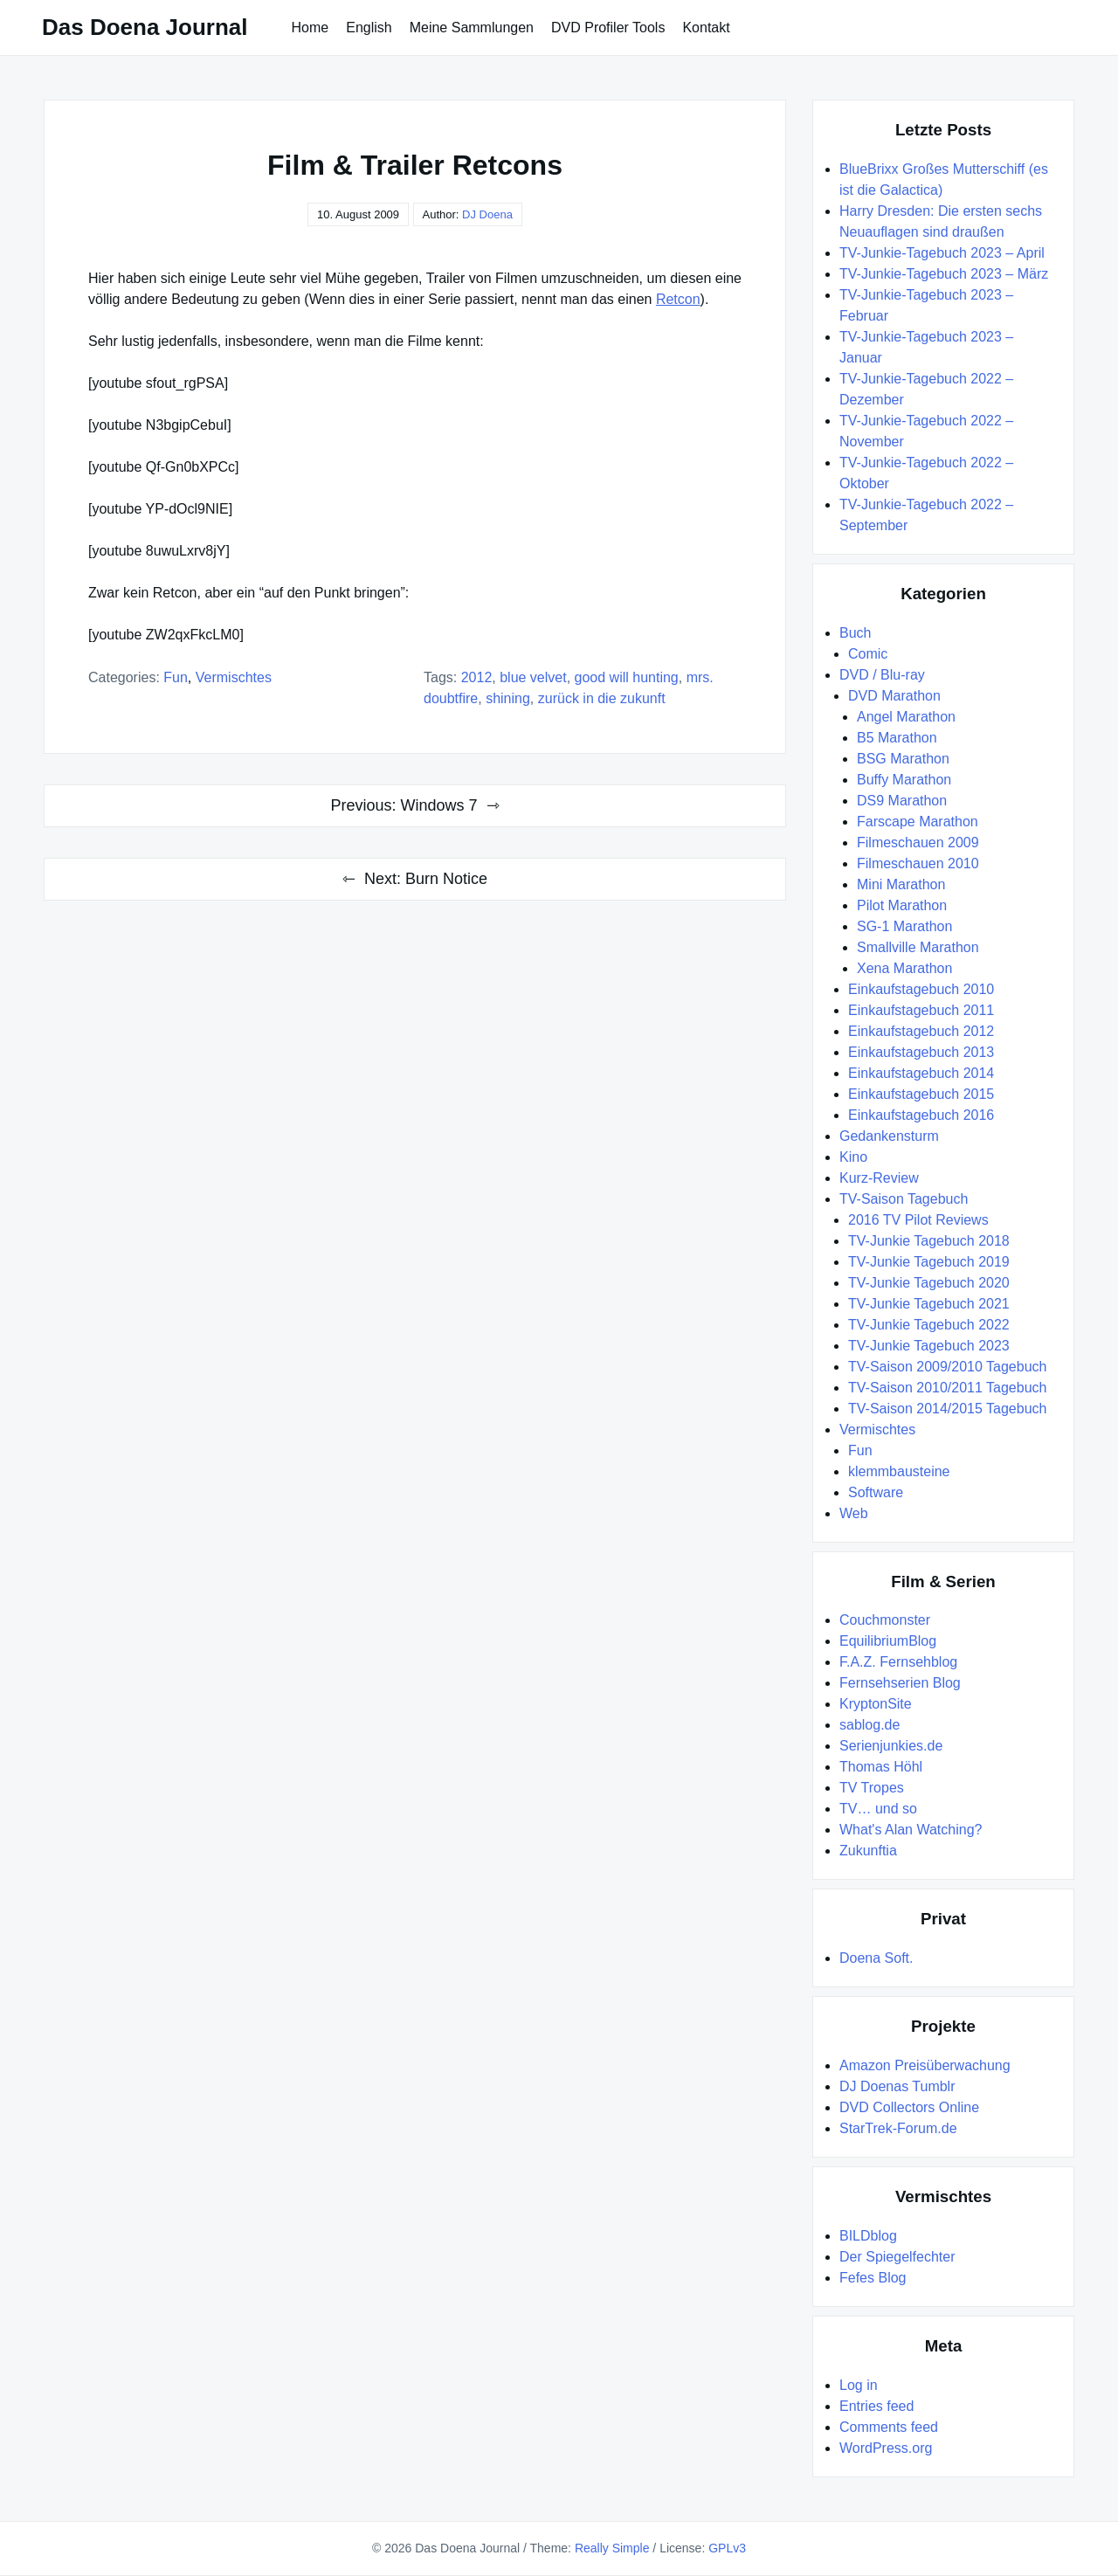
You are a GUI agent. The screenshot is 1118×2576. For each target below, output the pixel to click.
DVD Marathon (894, 695)
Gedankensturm (889, 1136)
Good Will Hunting (627, 677)
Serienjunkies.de (890, 1745)
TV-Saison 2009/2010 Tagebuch (947, 1366)
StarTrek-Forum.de (898, 2128)
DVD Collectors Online (909, 2107)
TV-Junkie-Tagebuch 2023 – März (943, 273)
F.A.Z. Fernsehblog (898, 1661)
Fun (175, 677)
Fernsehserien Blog (900, 1682)
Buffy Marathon (904, 779)
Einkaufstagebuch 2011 (921, 1010)
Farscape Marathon (917, 821)
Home (310, 27)
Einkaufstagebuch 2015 (921, 1094)
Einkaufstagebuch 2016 (921, 1115)
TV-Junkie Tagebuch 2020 (929, 1282)
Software (875, 1492)
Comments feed (888, 2427)
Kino (853, 1157)
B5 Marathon (897, 737)
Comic (867, 653)
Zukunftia (868, 1850)
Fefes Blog (872, 2277)
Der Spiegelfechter (897, 2256)
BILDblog (868, 2235)
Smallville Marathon (918, 947)
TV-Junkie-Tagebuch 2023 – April (942, 252)
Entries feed (876, 2406)
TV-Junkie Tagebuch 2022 (929, 1324)
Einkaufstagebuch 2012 (921, 1031)
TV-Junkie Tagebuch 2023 (929, 1345)
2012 (477, 677)
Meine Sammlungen (472, 27)
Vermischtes (234, 677)
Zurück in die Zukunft (602, 698)
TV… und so (878, 1808)
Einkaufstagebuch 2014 (921, 1073)
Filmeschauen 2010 (918, 863)
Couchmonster (884, 1620)
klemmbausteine (899, 1471)
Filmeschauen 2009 (918, 842)
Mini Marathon (901, 884)
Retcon (678, 299)
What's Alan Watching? (910, 1829)
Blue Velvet (533, 677)
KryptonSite (875, 1703)
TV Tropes (871, 1787)
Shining (508, 698)
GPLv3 (727, 2548)
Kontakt (705, 27)
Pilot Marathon (902, 905)
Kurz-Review (879, 1178)
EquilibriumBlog (887, 1640)
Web (853, 1513)
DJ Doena (487, 214)
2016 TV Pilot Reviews (918, 1219)
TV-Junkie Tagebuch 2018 (929, 1240)
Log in (858, 2385)
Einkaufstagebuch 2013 (921, 1052)
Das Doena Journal (145, 27)
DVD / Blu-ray (882, 674)
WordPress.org (885, 2448)
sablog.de (869, 1724)
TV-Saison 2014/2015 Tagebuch (947, 1408)
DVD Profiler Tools (608, 27)
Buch (855, 632)
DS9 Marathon (902, 800)
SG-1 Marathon (904, 926)
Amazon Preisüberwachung (925, 2065)
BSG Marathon (903, 758)
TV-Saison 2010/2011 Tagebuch (947, 1387)
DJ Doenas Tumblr (897, 2086)
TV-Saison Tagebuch (903, 1198)
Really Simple (612, 2548)
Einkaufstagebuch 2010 (921, 989)
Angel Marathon (906, 716)
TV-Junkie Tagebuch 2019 (929, 1261)
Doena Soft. (876, 1958)
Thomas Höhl (880, 1766)
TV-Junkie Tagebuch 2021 (929, 1303)
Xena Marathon (904, 968)
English (368, 27)
